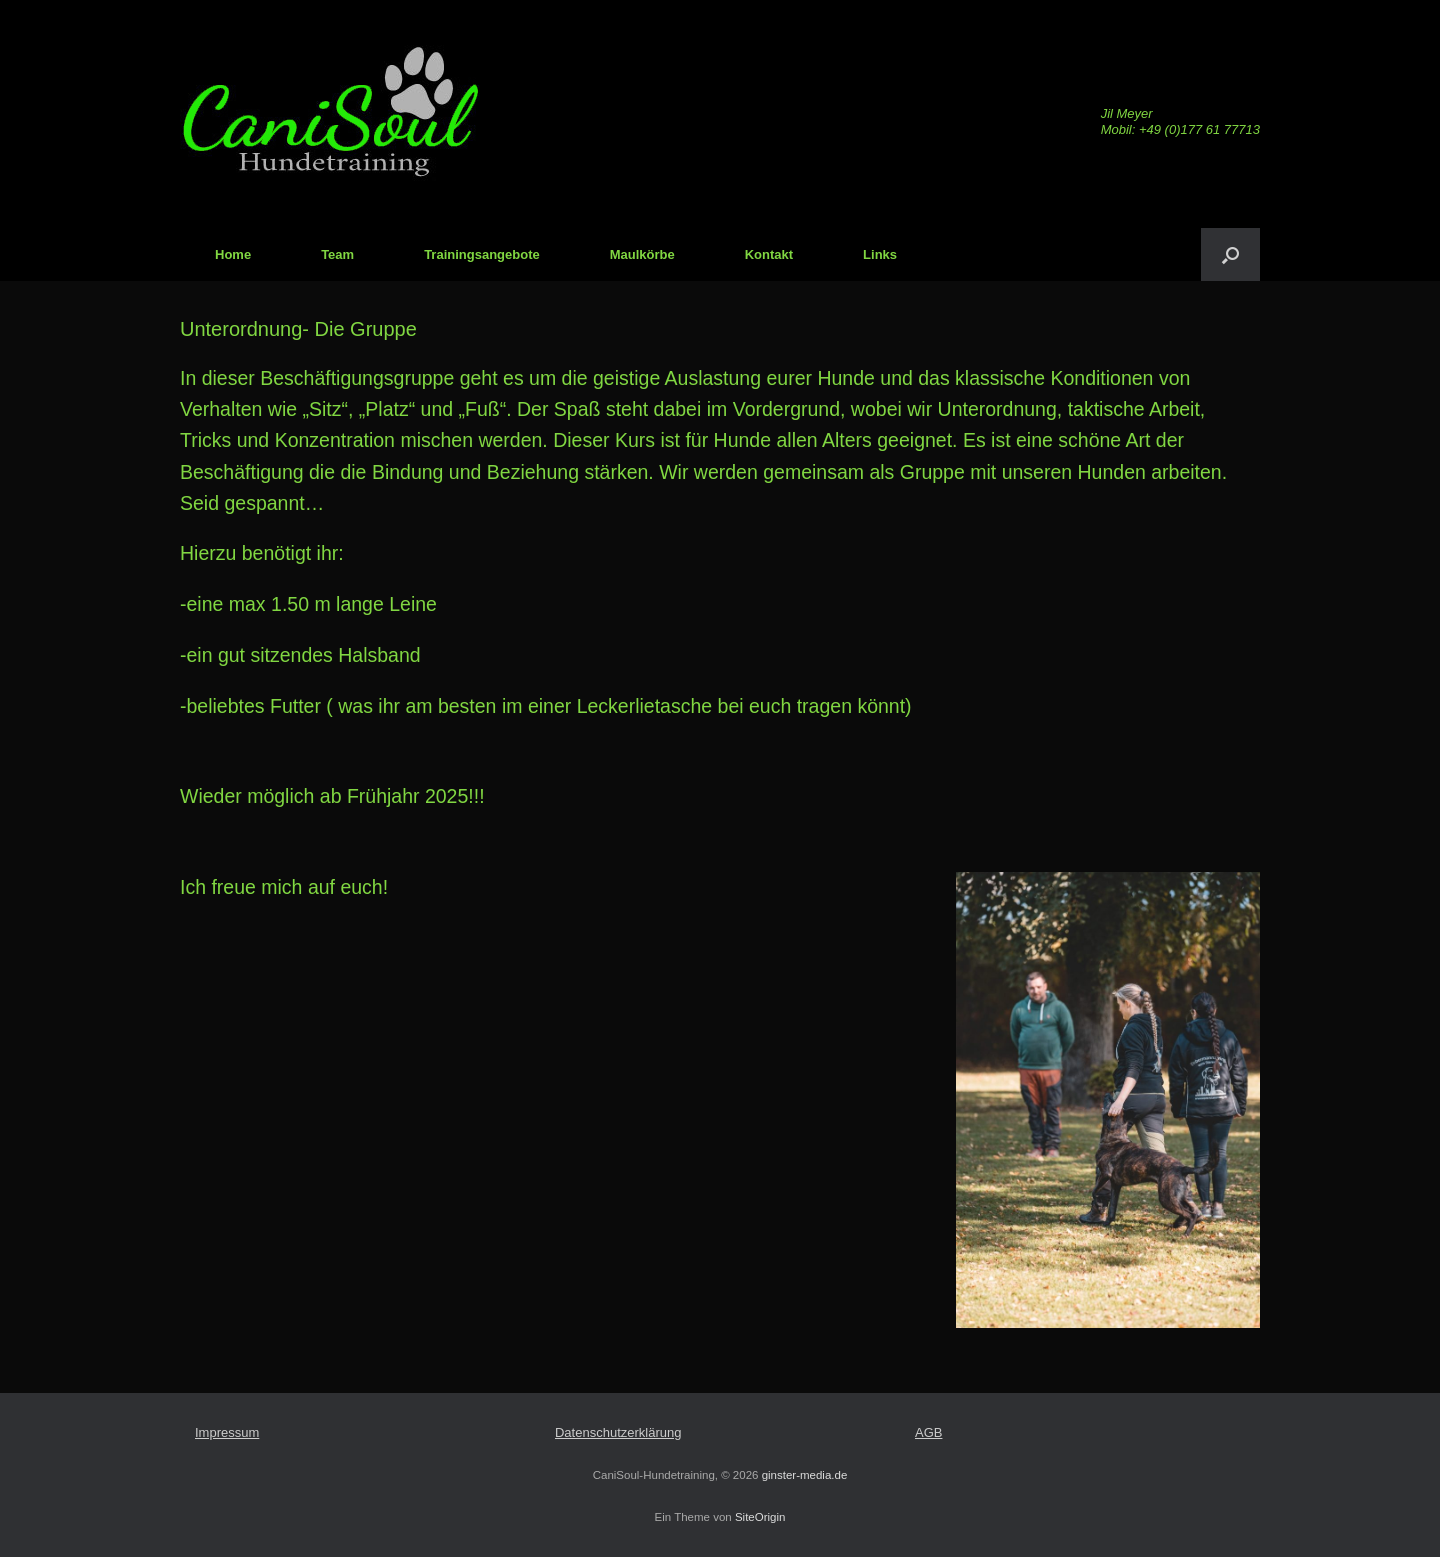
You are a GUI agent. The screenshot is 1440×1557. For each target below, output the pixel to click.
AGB (928, 1432)
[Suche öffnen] (1230, 254)
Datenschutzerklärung (618, 1432)
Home (233, 254)
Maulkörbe (642, 254)
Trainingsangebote (482, 254)
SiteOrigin (760, 1517)
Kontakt (769, 254)
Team (337, 254)
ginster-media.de (805, 1475)
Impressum (227, 1432)
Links (880, 254)
